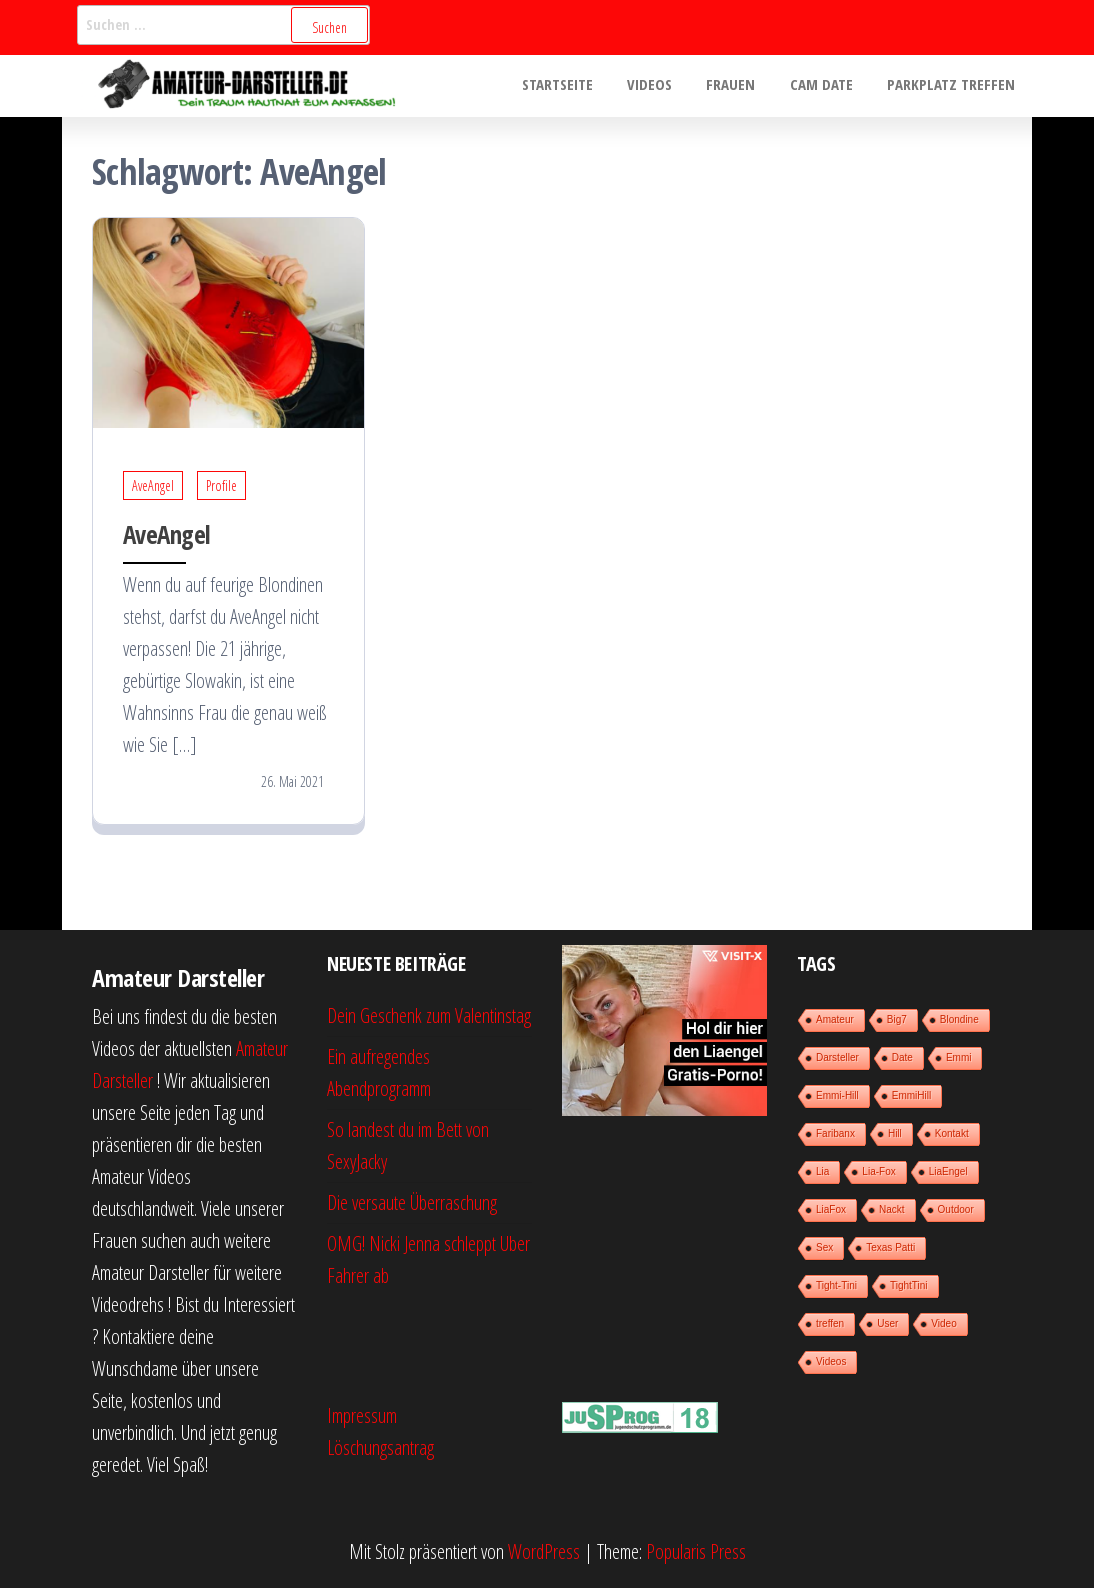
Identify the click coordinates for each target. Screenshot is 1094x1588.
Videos (664, 86)
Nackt (892, 1209)
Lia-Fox (878, 1171)
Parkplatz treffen (953, 86)
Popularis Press (696, 1551)
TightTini (909, 1285)
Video (943, 1323)
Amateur (835, 1019)
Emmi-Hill (837, 1095)
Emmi (959, 1057)
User (887, 1323)
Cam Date (827, 86)
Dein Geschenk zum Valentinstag (429, 1015)
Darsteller (837, 1057)
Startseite (576, 86)
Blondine (959, 1019)
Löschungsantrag (380, 1447)
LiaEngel (948, 1171)
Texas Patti (890, 1247)
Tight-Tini (836, 1285)
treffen (830, 1323)
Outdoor (956, 1209)
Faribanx (835, 1133)
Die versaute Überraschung (412, 1202)
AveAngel (153, 485)
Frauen (741, 86)
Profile (221, 485)
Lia (822, 1171)
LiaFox (831, 1209)
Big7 (897, 1019)
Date (902, 1057)
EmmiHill (911, 1095)
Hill (895, 1133)
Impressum (362, 1415)
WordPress (544, 1551)
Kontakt (952, 1133)
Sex (824, 1247)
